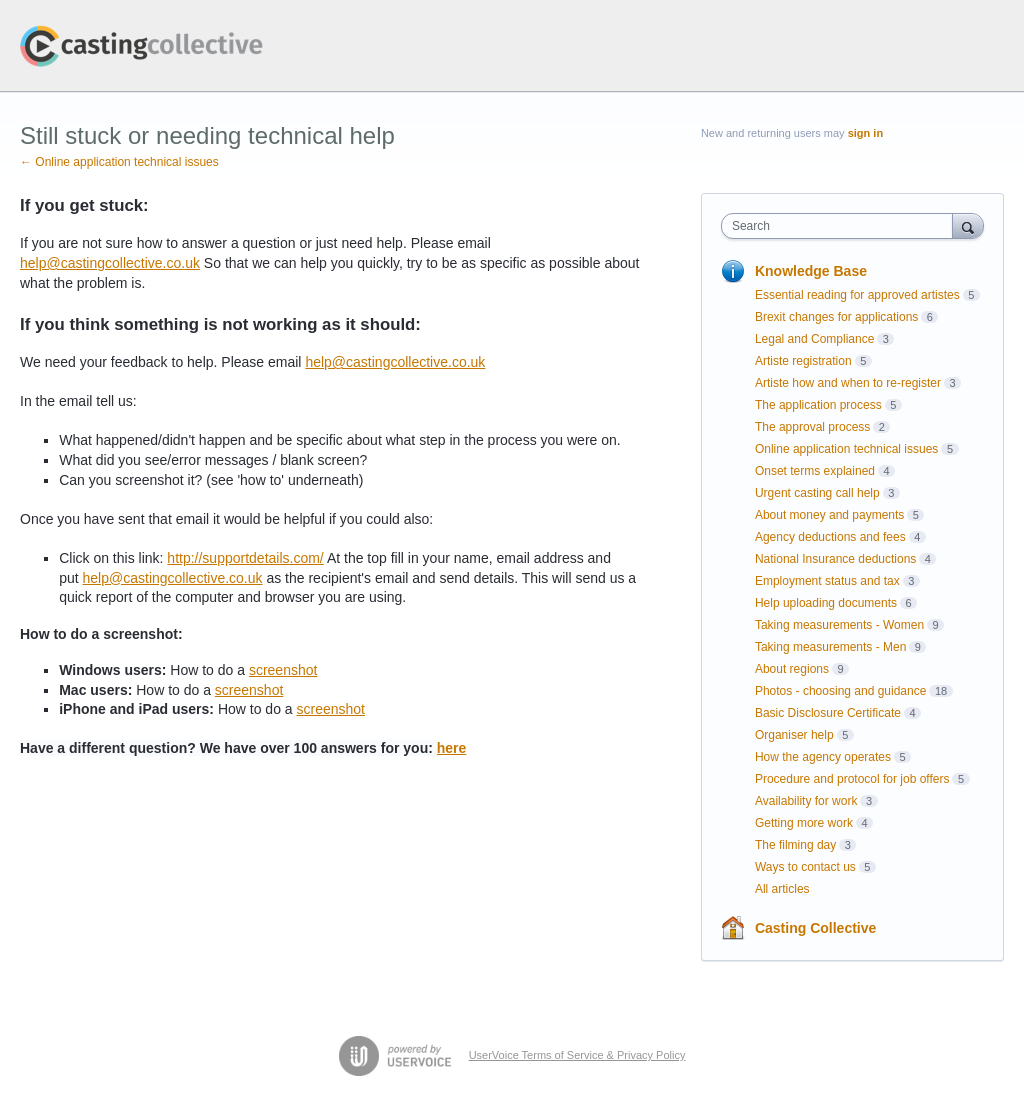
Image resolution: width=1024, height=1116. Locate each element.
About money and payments (829, 515)
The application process (818, 405)
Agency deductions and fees (830, 537)
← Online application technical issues (119, 162)
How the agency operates (823, 757)
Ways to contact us (805, 867)
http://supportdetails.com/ (245, 558)
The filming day (795, 845)
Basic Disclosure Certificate (828, 713)
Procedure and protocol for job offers (852, 779)
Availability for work (806, 801)
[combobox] (841, 226)
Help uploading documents (826, 603)
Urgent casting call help (817, 493)
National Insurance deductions (835, 559)
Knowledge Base (811, 271)
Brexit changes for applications (836, 317)
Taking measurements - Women (839, 625)
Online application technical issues (846, 449)
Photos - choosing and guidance (840, 691)
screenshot (283, 670)
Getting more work (804, 823)
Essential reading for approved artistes (857, 295)
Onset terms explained (815, 471)
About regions (792, 669)
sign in (865, 133)
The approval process (812, 427)
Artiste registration (803, 361)
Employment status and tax (827, 581)
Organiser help (794, 735)
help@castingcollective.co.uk (110, 263)
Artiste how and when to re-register (848, 383)
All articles (782, 889)
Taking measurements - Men (830, 647)
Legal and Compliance (814, 339)
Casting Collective (815, 928)
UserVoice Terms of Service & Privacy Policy (577, 1055)
